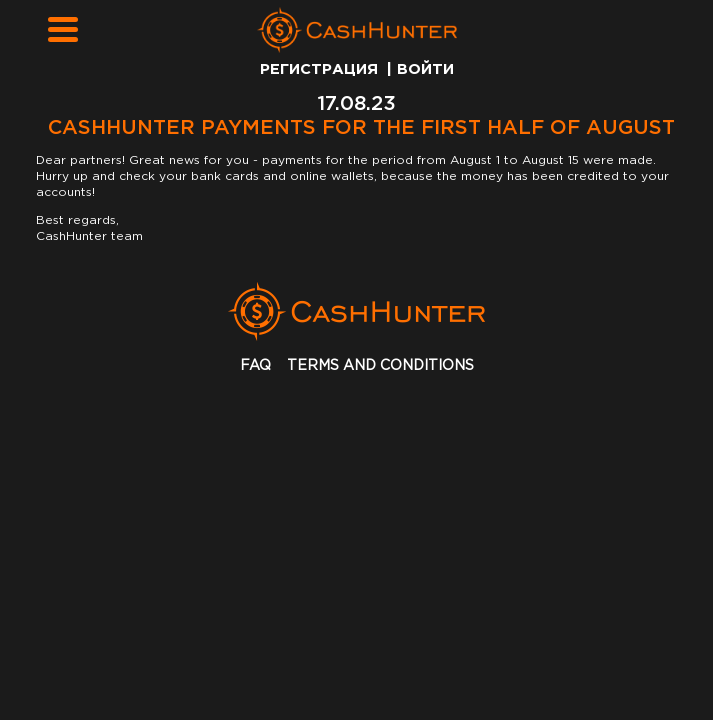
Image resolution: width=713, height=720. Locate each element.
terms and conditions (380, 366)
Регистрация (319, 69)
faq (255, 366)
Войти (425, 69)
